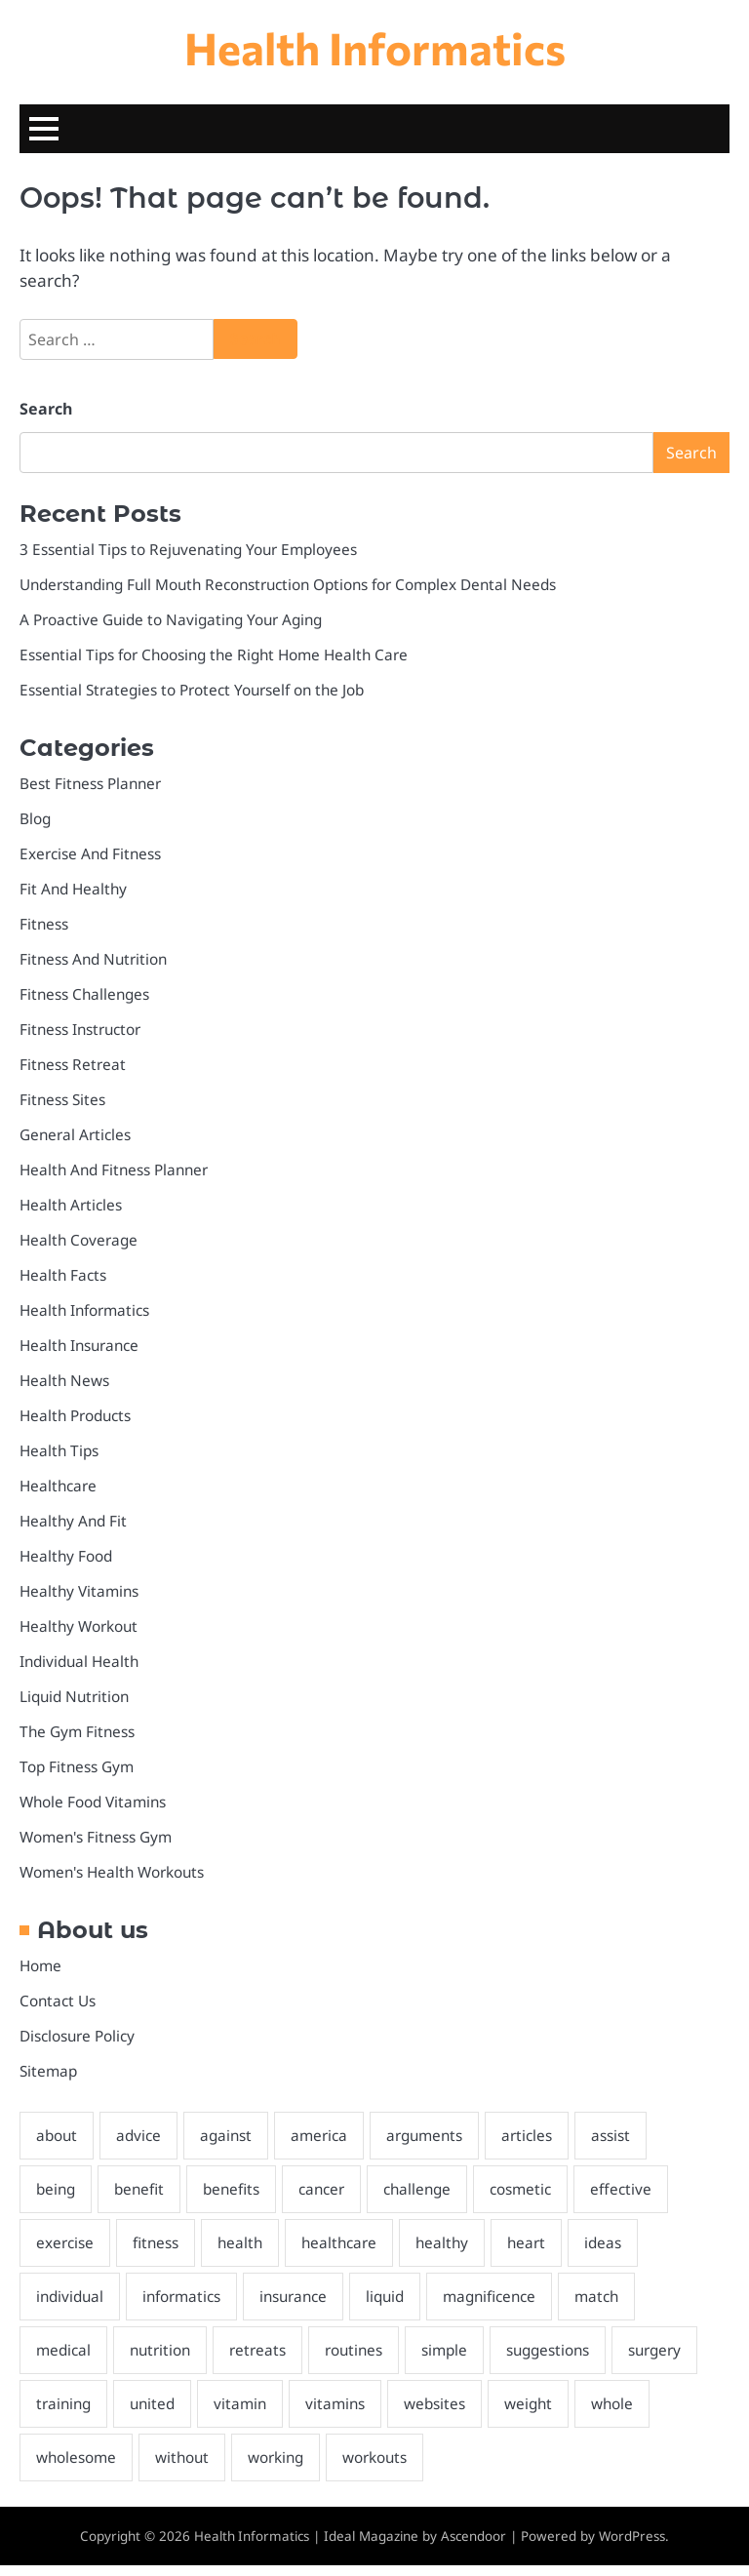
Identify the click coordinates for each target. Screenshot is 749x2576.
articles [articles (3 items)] (534, 2144)
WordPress (632, 2546)
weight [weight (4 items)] (538, 2413)
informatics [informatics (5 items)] (185, 2306)
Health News (65, 1385)
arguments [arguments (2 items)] (430, 2144)
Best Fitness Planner (92, 785)
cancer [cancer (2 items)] (328, 2197)
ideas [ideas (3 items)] (611, 2251)
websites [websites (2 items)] (443, 2413)
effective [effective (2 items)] (631, 2197)
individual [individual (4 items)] (71, 2306)
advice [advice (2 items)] (141, 2144)
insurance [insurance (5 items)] (299, 2306)
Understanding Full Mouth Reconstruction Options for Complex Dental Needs (296, 585)
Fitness (44, 925)
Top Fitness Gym (78, 1773)
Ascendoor (473, 2546)
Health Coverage (79, 1243)
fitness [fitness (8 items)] (156, 2251)
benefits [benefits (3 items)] (237, 2197)
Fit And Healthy (75, 890)
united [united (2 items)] (156, 2413)
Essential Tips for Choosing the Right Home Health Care (218, 655)
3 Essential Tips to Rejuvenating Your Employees (192, 550)
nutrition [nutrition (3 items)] (162, 2359)
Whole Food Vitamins (94, 1809)
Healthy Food (67, 1561)
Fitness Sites (63, 1102)
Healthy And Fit (75, 1526)
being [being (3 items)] (57, 2197)
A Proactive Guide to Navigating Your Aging (175, 620)
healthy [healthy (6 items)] (447, 2251)
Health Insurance (81, 1350)
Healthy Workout (79, 1633)
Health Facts (63, 1279)
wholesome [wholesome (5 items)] (76, 2466)
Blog (36, 820)
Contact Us (58, 2008)
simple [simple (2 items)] (450, 2359)
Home (40, 1973)
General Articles (76, 1138)
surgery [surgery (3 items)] (666, 2359)
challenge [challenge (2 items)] (426, 2197)
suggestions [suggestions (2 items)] (556, 2359)
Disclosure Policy (78, 2044)
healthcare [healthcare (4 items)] (342, 2251)
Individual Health (81, 1668)
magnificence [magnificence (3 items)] (501, 2306)
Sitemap (49, 2079)
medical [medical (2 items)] (64, 2359)
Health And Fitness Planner (117, 1173)
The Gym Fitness (78, 1738)
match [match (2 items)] (610, 2306)
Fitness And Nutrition (96, 961)
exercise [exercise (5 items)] (65, 2251)
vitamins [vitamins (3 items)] (342, 2413)
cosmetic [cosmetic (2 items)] (531, 2197)
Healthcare (59, 1491)
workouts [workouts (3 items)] (380, 2466)
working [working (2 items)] (279, 2466)
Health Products (77, 1420)
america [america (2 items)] (324, 2144)
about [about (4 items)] (57, 2144)
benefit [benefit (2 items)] (143, 2197)
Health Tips (60, 1456)
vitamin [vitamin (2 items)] (246, 2413)
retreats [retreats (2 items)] (261, 2359)
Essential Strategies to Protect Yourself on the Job (195, 690)
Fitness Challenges (86, 997)
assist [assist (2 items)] (618, 2144)
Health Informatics (374, 47)
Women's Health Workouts (113, 1879)
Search (46, 409)
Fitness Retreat (73, 1067)
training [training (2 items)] (65, 2413)
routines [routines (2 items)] (358, 2359)
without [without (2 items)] (184, 2466)
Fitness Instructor (81, 1032)
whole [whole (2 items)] (623, 2413)
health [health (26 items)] (241, 2251)
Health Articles (71, 1208)
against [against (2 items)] (229, 2144)
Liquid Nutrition (77, 1703)
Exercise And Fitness (92, 855)
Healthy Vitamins (80, 1596)
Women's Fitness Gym (97, 1844)
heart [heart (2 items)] (533, 2251)
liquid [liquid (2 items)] (394, 2306)
